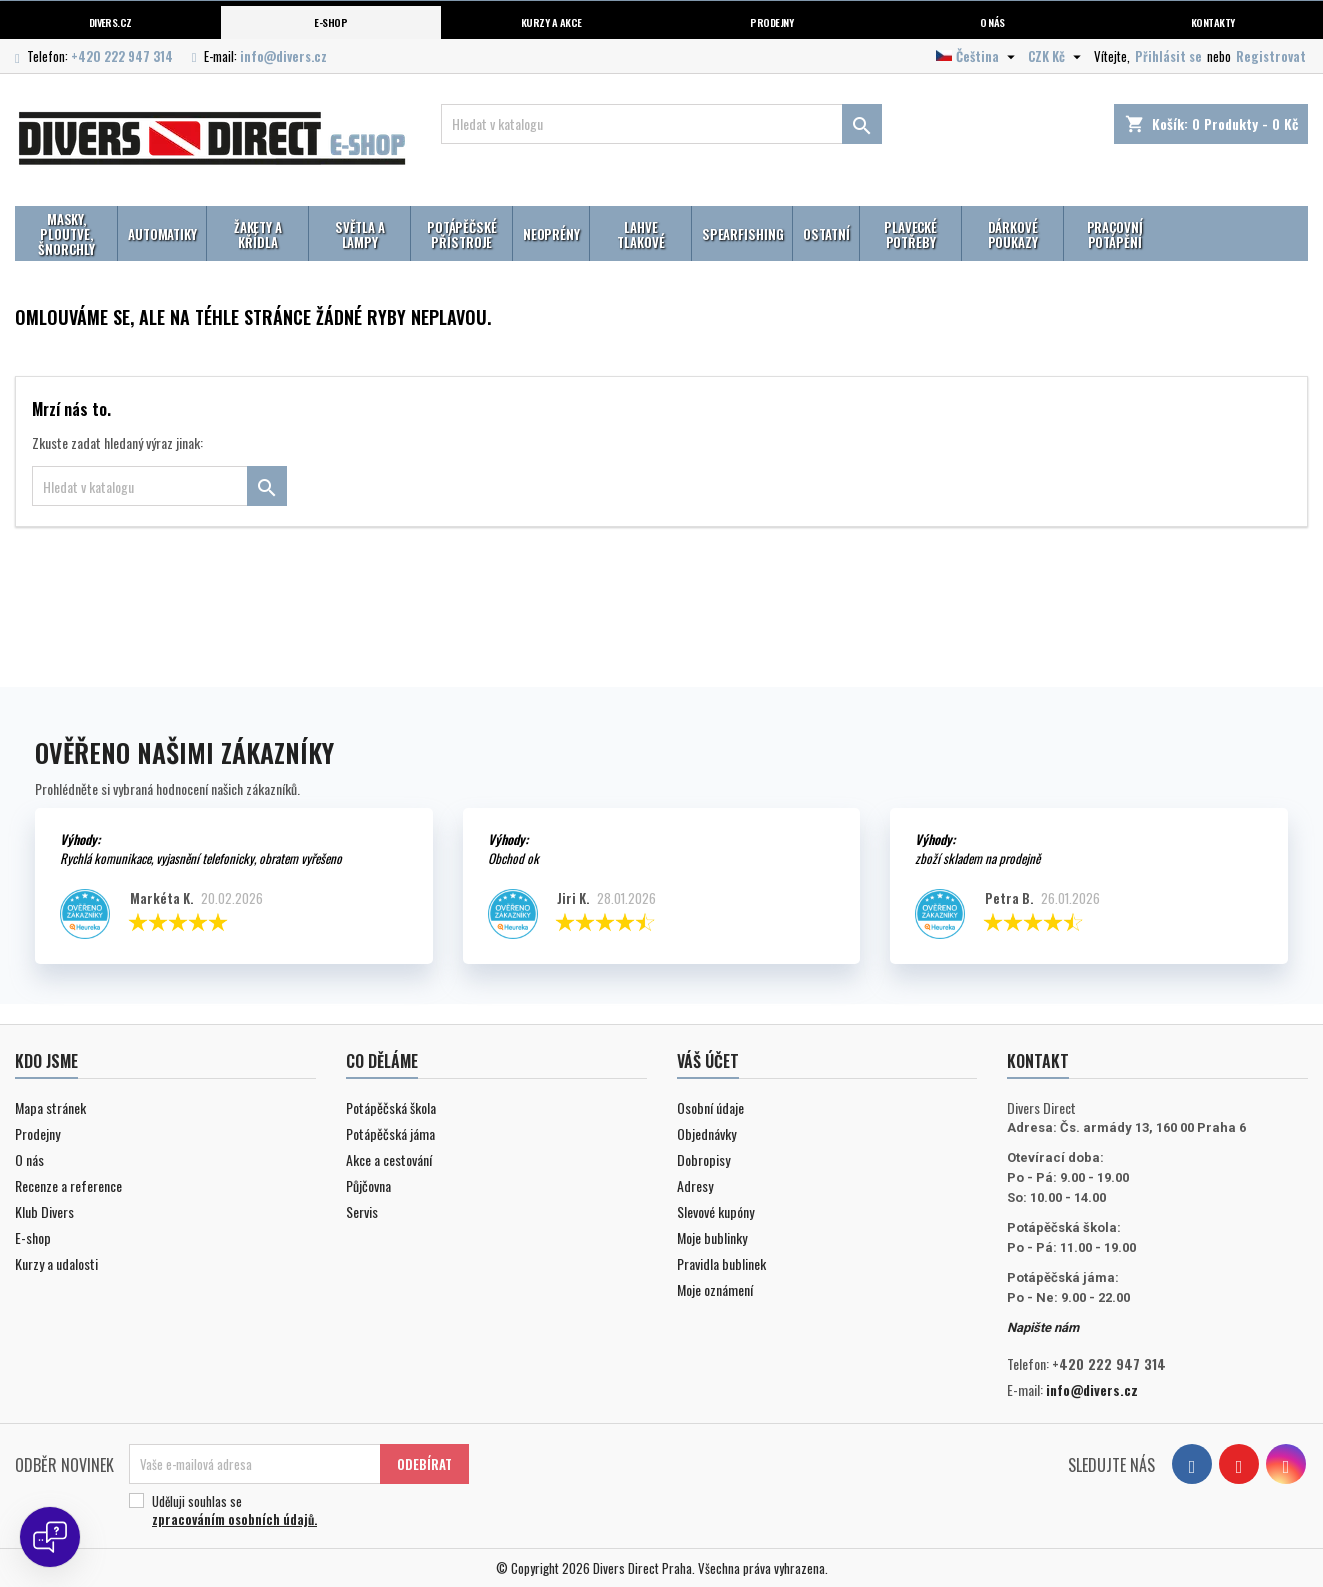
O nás (992, 22)
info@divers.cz (283, 56)
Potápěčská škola (391, 1107)
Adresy (695, 1185)
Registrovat (1271, 56)
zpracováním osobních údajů (233, 1519)
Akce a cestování (389, 1159)
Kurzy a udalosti (56, 1263)
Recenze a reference (68, 1185)
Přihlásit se (1168, 56)
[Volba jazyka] (978, 56)
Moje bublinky (712, 1237)
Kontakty (1213, 22)
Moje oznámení (715, 1289)
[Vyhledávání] (661, 124)
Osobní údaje (710, 1107)
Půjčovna (368, 1185)
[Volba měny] (1057, 56)
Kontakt (1038, 1061)
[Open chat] (50, 1537)
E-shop (330, 22)
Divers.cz (110, 22)
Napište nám (1043, 1327)
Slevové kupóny (715, 1211)
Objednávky (706, 1133)
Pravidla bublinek (721, 1263)
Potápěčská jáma (390, 1133)
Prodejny (771, 22)
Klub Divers (44, 1211)
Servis (362, 1211)
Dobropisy (703, 1159)
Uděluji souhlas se (296, 1510)
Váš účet (708, 1061)
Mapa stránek (50, 1107)
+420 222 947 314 (122, 56)
